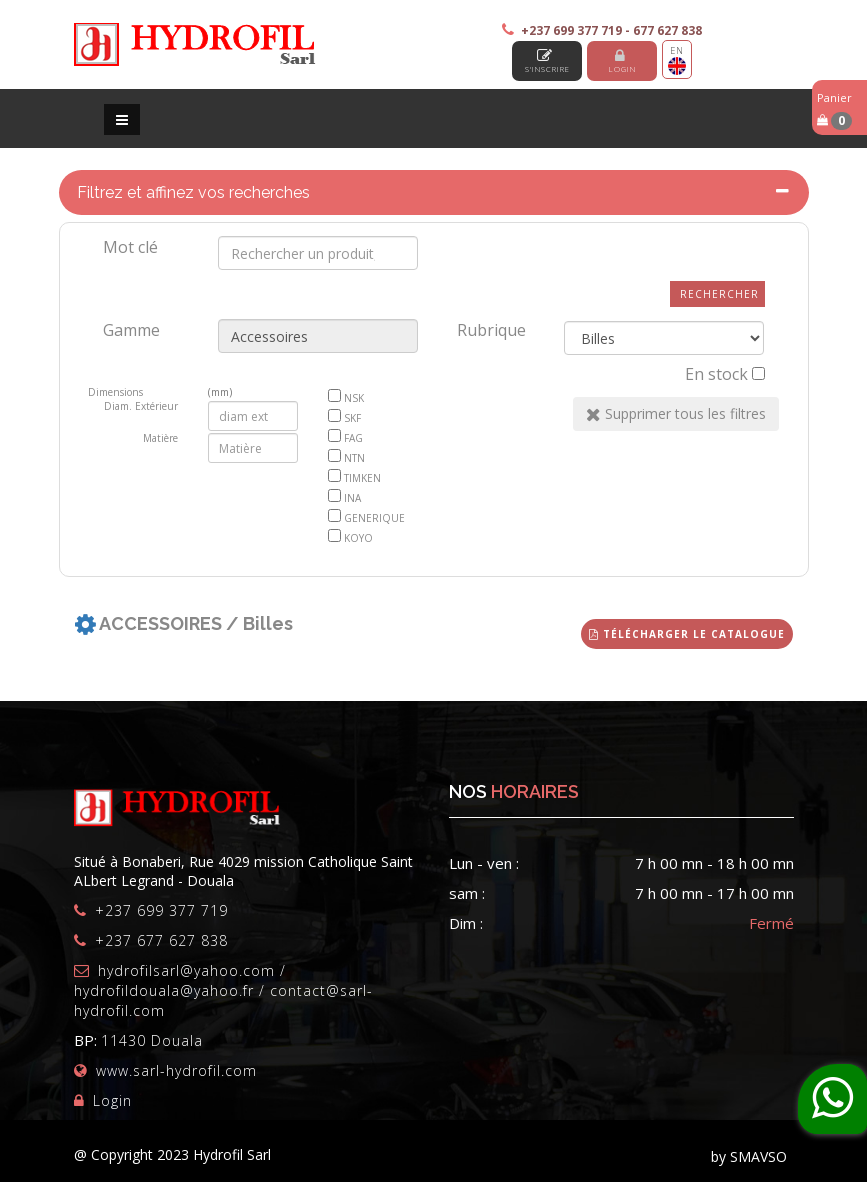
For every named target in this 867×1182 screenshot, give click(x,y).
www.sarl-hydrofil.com (176, 1070)
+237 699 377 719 (161, 910)
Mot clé (130, 247)
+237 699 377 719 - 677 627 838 (611, 30)
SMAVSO (758, 1156)
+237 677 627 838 (161, 940)
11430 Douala (152, 1040)
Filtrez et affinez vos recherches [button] (193, 192)
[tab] (434, 192)
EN (677, 59)
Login (622, 61)
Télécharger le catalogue (687, 634)
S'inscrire (547, 61)
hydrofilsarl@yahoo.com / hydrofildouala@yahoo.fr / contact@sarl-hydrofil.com (223, 990)
